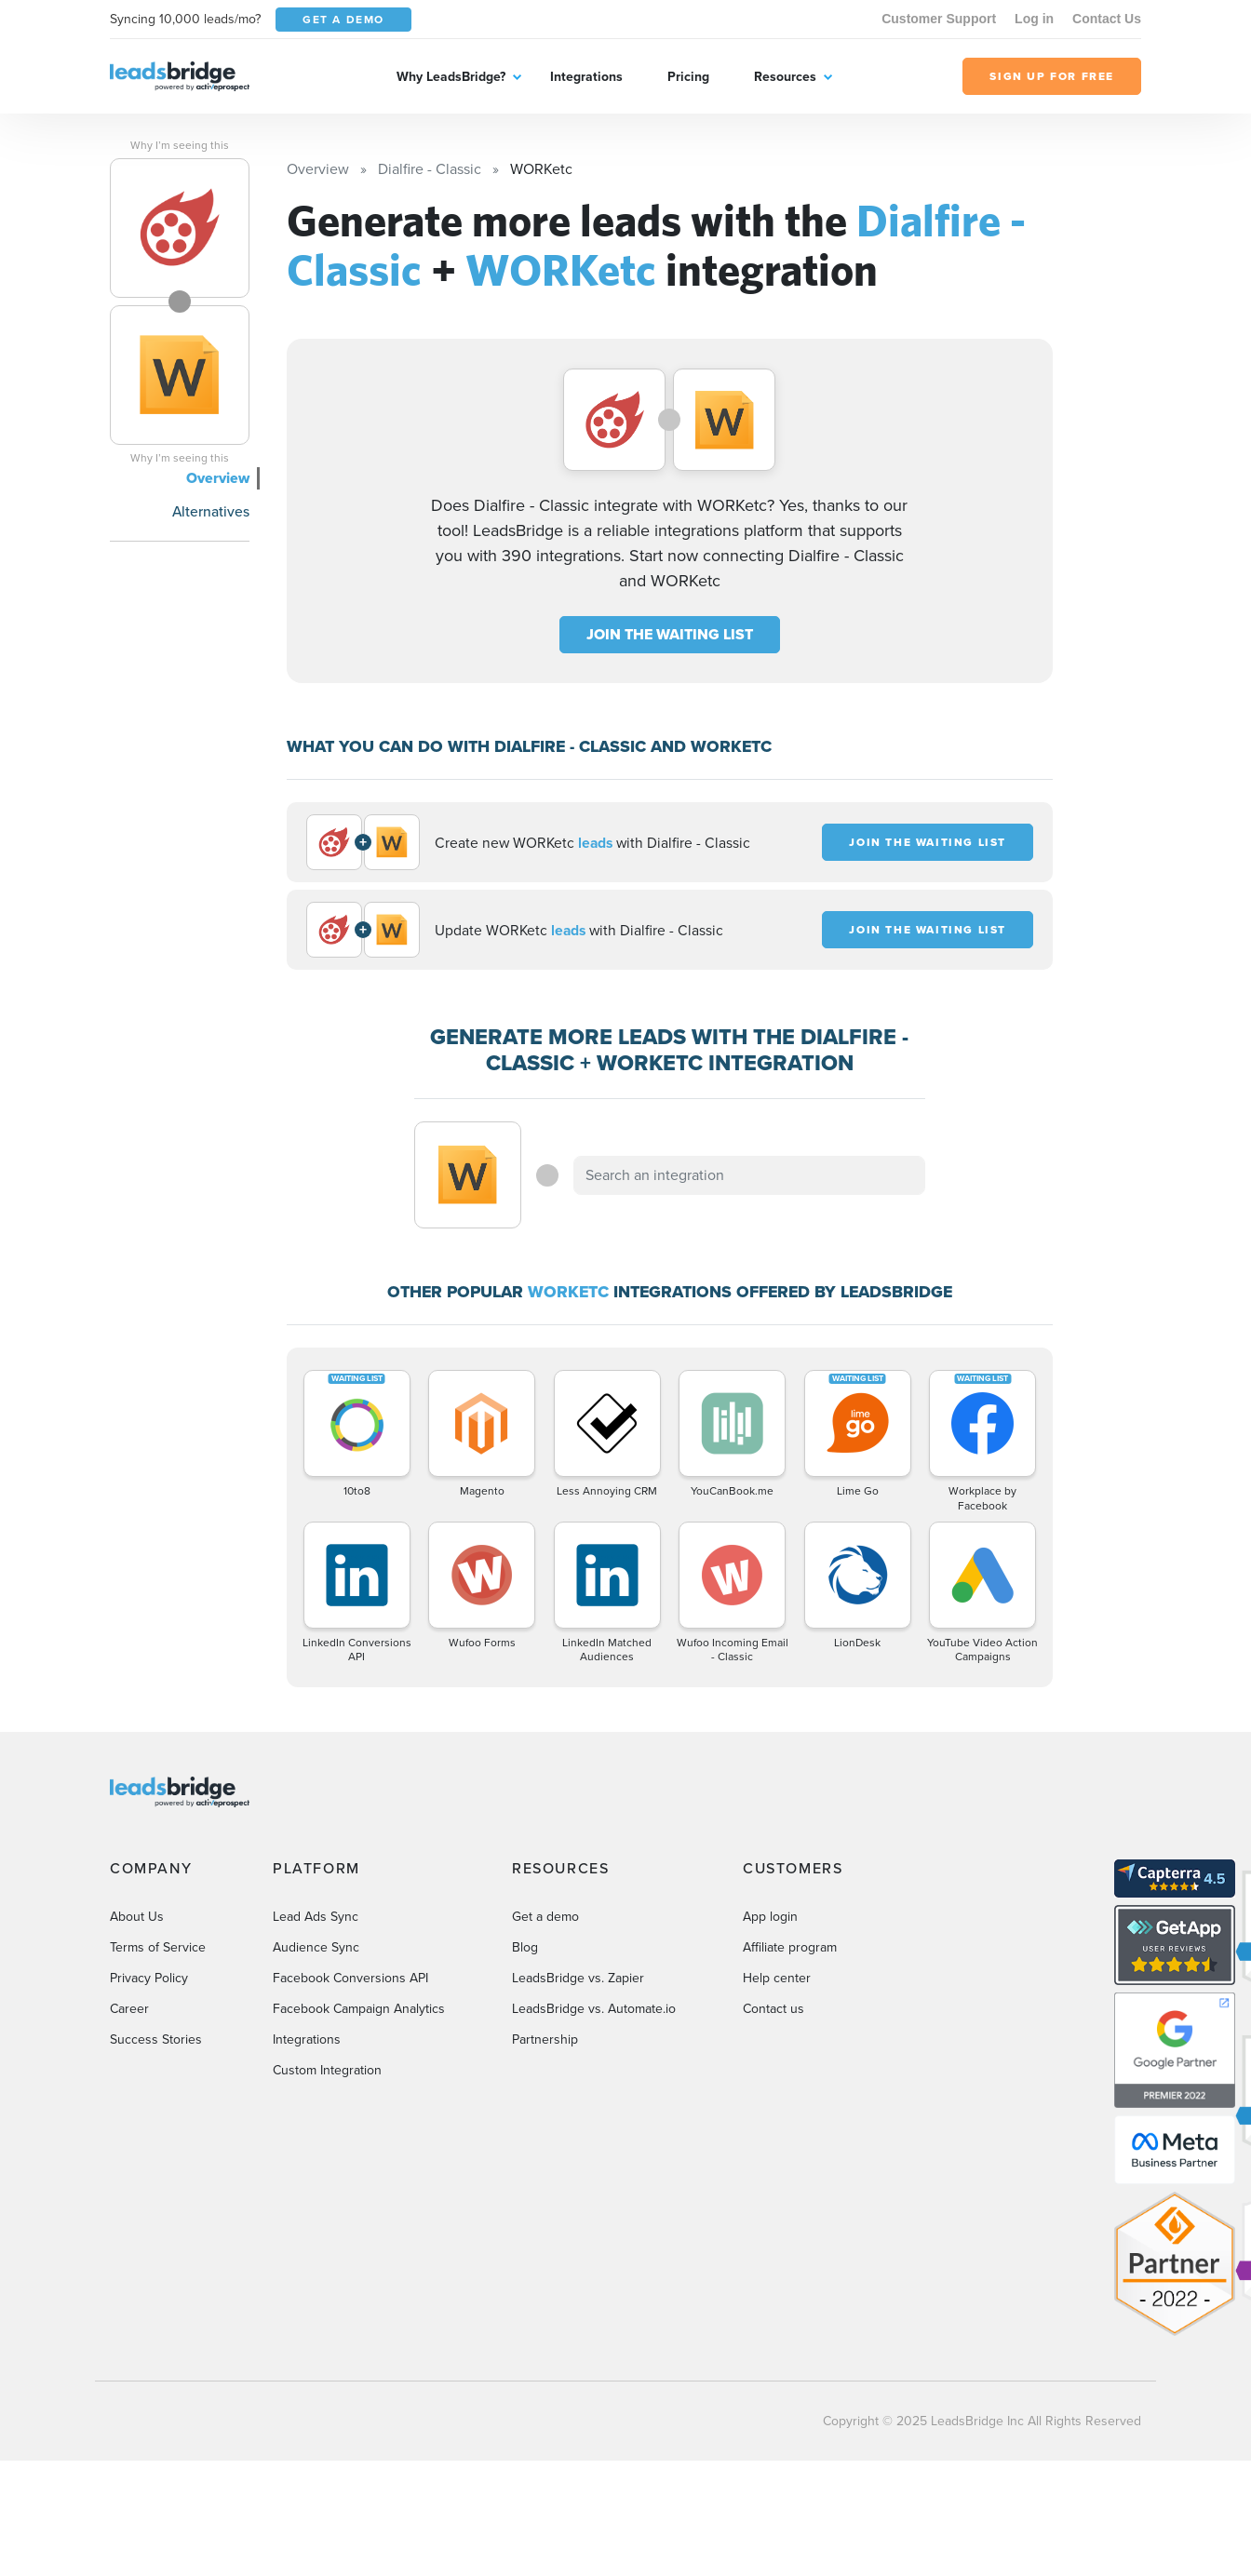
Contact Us (1106, 18)
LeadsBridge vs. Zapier (578, 1978)
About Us (137, 1916)
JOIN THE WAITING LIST (669, 634)
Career (129, 2009)
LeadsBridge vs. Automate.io (594, 2009)
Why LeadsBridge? (451, 77)
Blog (525, 1947)
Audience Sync (316, 1947)
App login (770, 1916)
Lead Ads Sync (315, 1916)
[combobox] (749, 1175)
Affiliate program (790, 1947)
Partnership (545, 2039)
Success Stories (156, 2039)
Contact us (773, 2009)
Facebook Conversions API (350, 1978)
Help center (777, 1978)
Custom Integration (327, 2070)
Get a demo (545, 1916)
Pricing (688, 77)
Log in (1034, 18)
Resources (785, 77)
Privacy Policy (149, 1978)
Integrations (586, 77)
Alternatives (210, 511)
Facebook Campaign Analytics (359, 2009)
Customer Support (938, 18)
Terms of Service (158, 1947)
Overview (217, 478)
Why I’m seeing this (179, 145)
